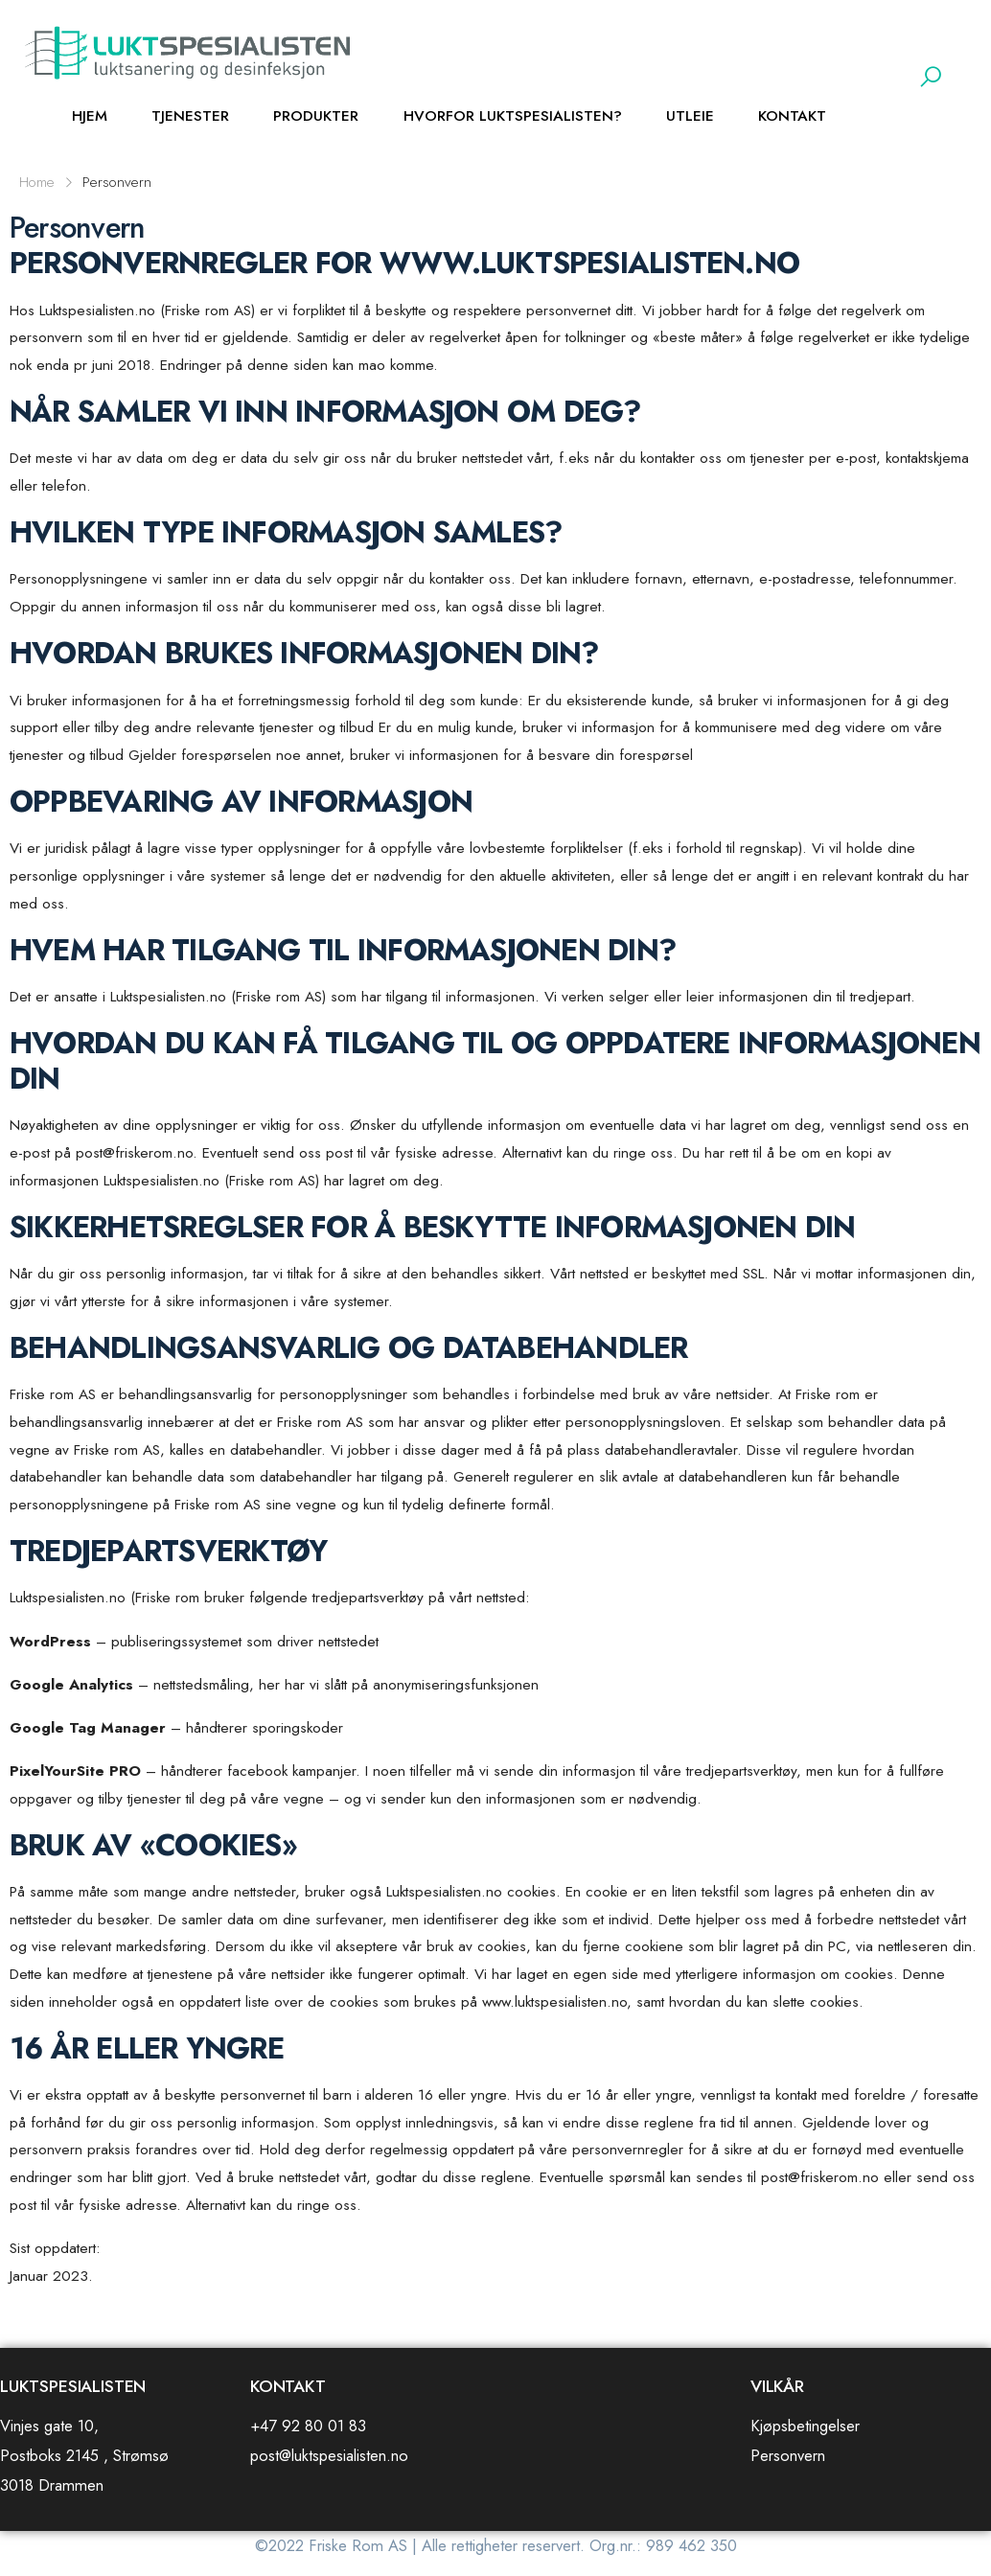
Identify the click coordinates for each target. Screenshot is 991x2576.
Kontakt (792, 115)
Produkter (315, 115)
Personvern (787, 2455)
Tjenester (190, 115)
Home (37, 182)
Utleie (690, 115)
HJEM (89, 115)
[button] (930, 77)
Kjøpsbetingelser (805, 2425)
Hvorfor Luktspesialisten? (512, 115)
